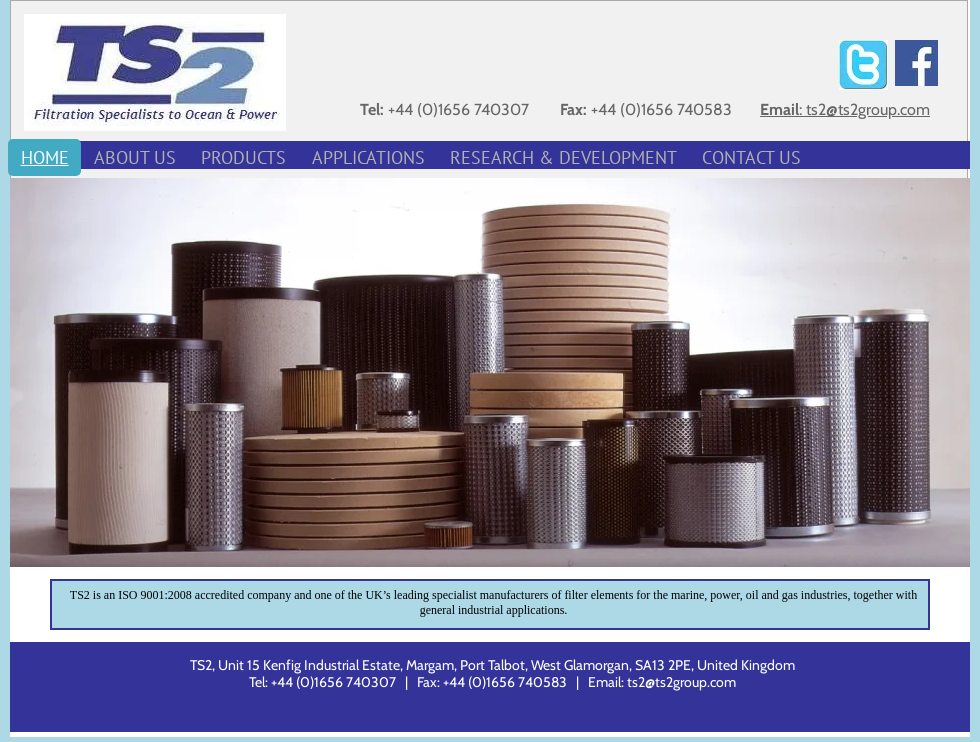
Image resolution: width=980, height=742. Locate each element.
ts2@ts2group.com (681, 682)
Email (779, 109)
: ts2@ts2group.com (864, 109)
